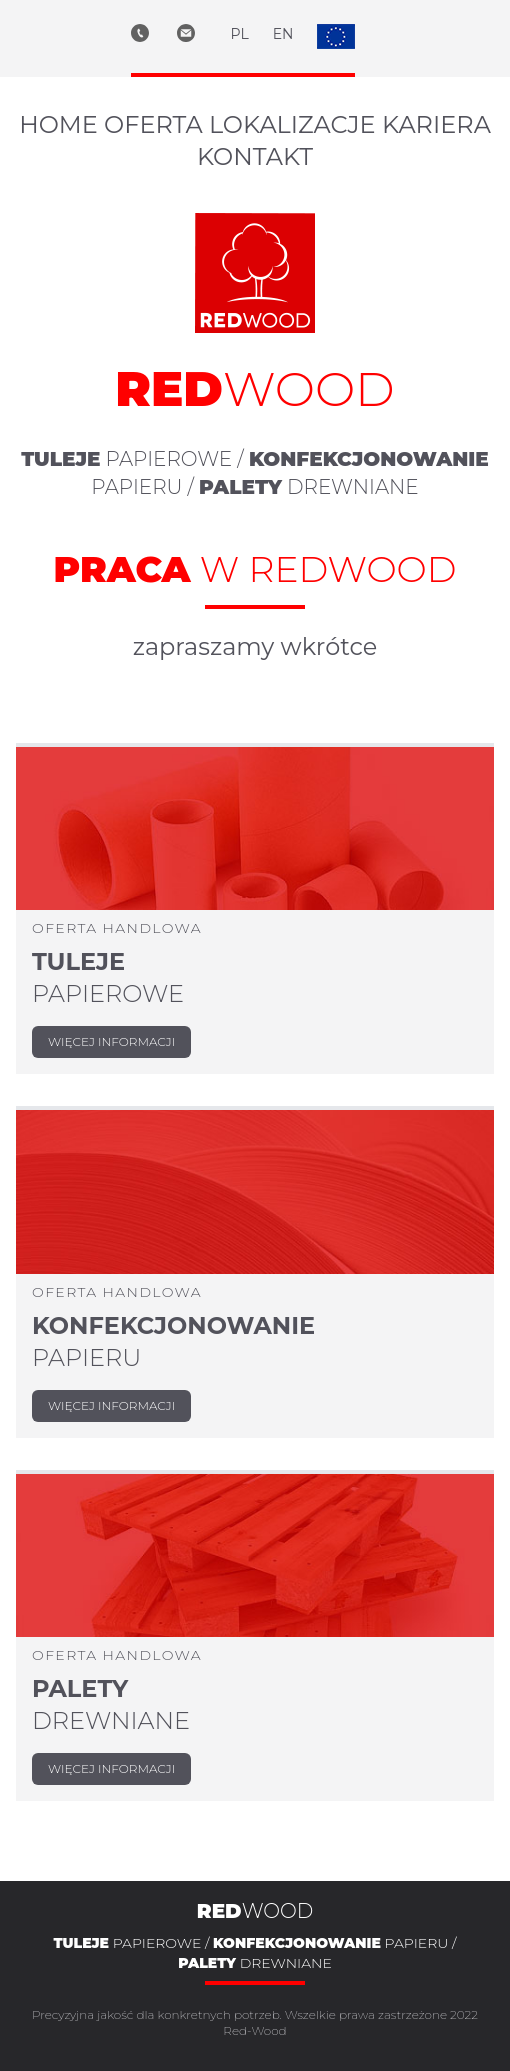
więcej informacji (111, 1041)
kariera (436, 124)
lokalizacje (292, 124)
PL (240, 34)
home (58, 124)
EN (283, 34)
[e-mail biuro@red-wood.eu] (204, 36)
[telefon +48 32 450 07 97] (154, 36)
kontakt (255, 156)
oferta (153, 124)
